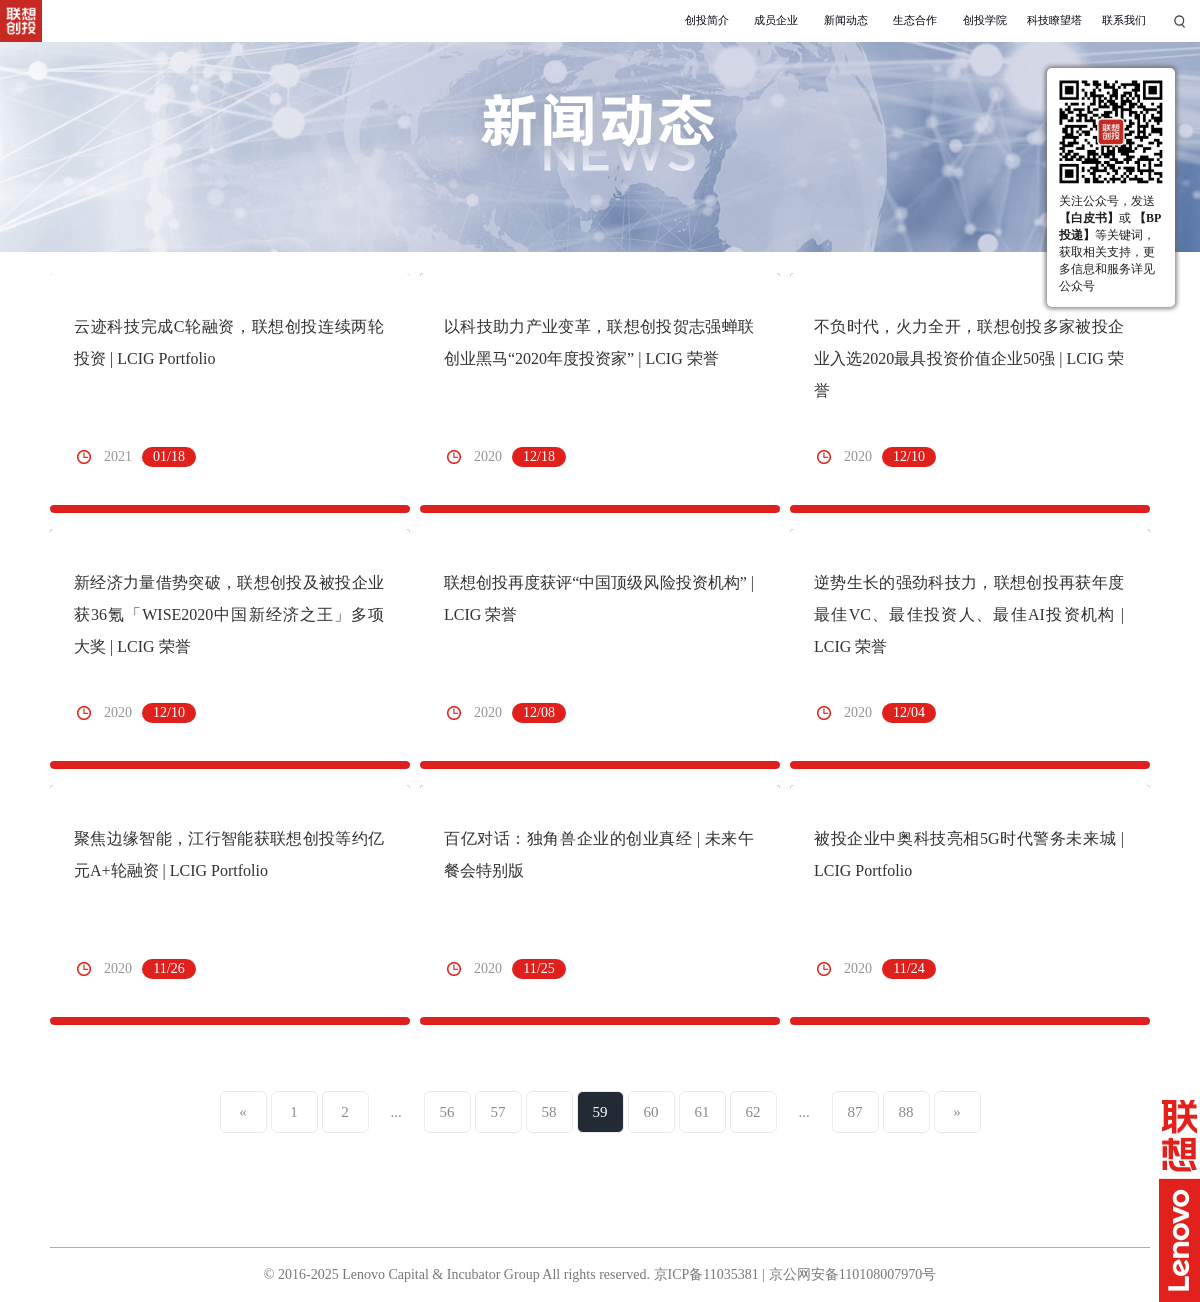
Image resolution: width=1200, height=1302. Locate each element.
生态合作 (915, 20)
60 (651, 1112)
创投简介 (707, 20)
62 (753, 1112)
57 (498, 1112)
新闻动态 (846, 20)
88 (906, 1112)
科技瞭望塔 (1054, 20)
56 (447, 1112)
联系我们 (1124, 20)
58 (549, 1112)
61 (702, 1112)
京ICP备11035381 (706, 1274)
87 (855, 1112)
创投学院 (985, 20)
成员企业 (776, 20)
